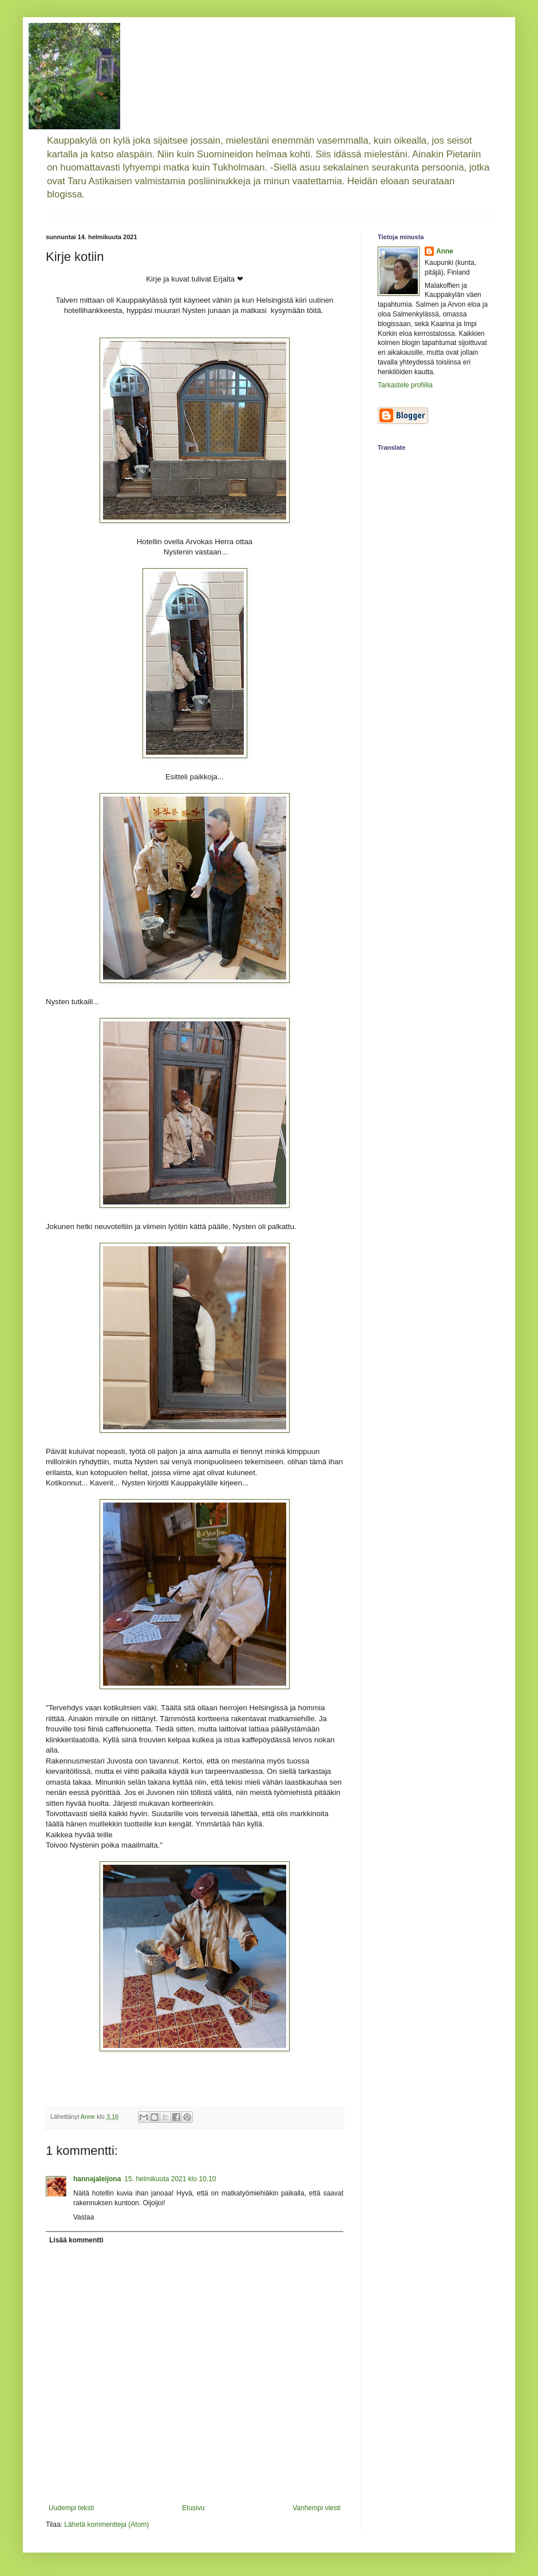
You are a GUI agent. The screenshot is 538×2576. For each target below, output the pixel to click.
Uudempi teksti (71, 2508)
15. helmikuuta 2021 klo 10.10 (170, 2179)
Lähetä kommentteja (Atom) (106, 2524)
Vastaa (83, 2217)
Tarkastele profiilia (405, 385)
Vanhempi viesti (316, 2508)
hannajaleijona (97, 2179)
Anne (444, 251)
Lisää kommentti (76, 2240)
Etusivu (193, 2508)
